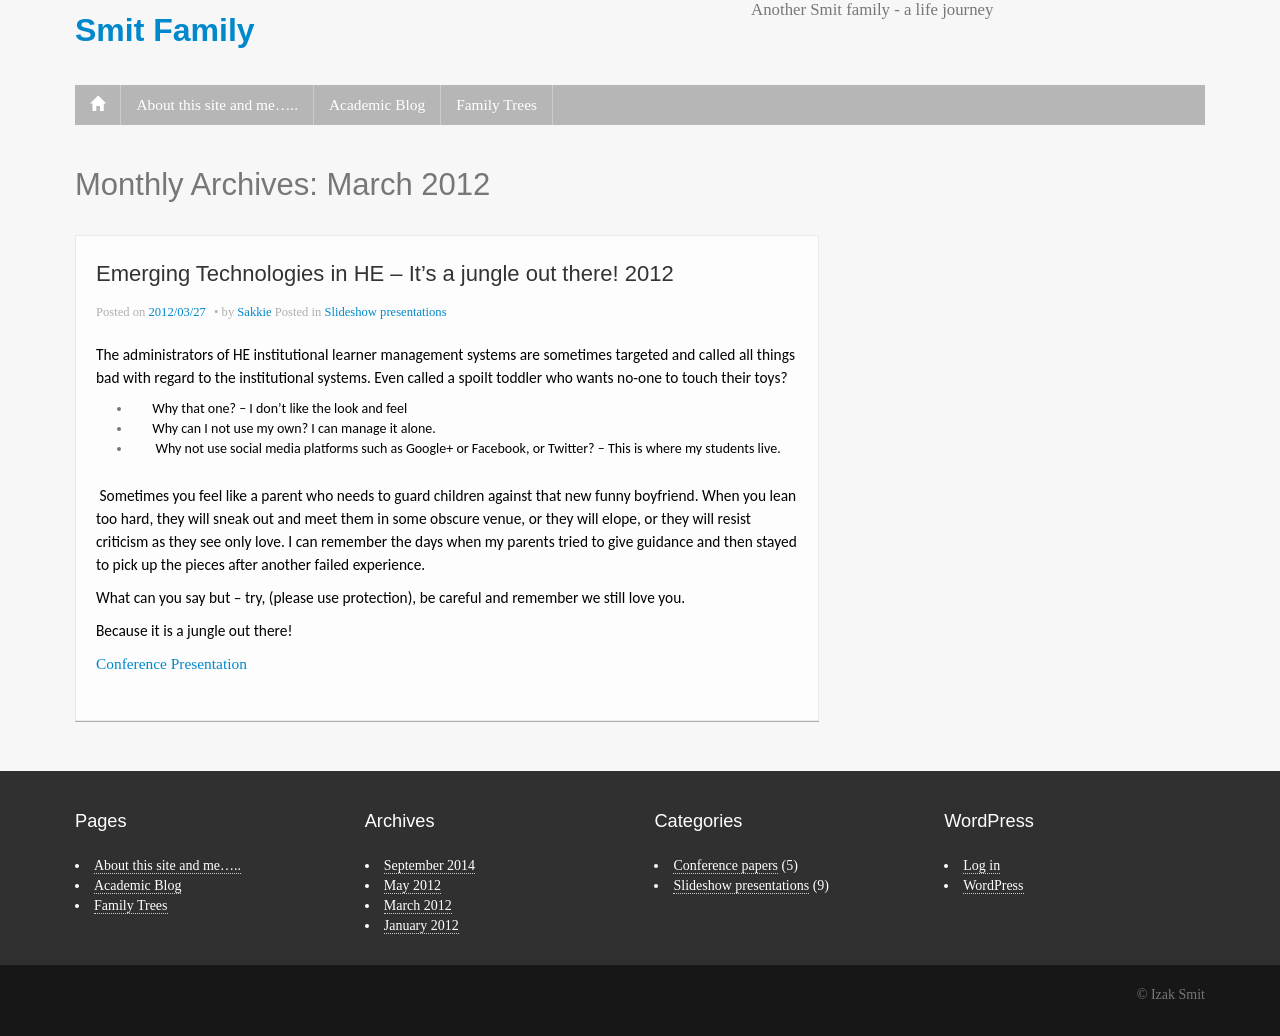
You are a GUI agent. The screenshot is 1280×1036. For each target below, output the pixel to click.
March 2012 (418, 905)
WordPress (993, 885)
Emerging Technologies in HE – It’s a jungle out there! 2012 (385, 273)
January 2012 (421, 925)
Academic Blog (377, 104)
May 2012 (412, 885)
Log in (981, 865)
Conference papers (725, 865)
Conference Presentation (171, 663)
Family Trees (496, 104)
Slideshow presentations (385, 312)
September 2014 (429, 865)
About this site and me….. (217, 104)
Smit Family (165, 30)
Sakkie (254, 312)
